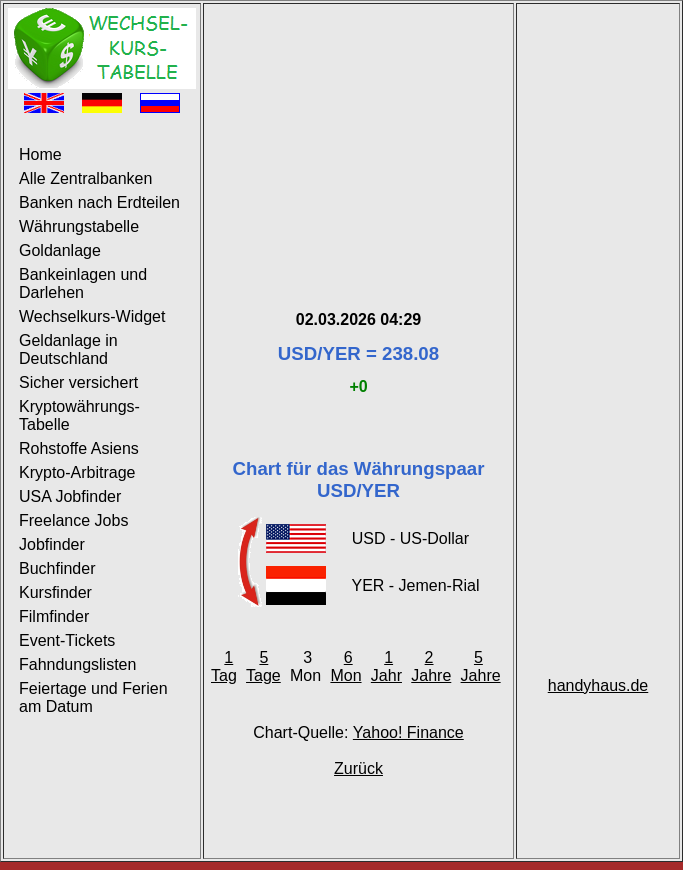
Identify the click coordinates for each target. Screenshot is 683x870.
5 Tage (263, 666)
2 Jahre (431, 666)
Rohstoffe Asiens (79, 448)
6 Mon (345, 666)
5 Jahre (481, 666)
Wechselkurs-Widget (92, 316)
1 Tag (224, 666)
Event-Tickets (67, 640)
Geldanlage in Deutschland (68, 349)
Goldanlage (60, 250)
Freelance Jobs (73, 520)
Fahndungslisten (77, 664)
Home (40, 154)
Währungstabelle (79, 226)
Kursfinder (55, 592)
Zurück (358, 768)
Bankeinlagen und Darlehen (83, 283)
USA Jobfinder (70, 496)
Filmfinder (54, 616)
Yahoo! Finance (408, 732)
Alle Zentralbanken (85, 178)
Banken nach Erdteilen (99, 202)
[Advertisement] (358, 133)
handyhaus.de (598, 685)
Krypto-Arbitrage (77, 472)
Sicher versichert (78, 382)
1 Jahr (386, 666)
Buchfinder (57, 568)
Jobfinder (52, 544)
